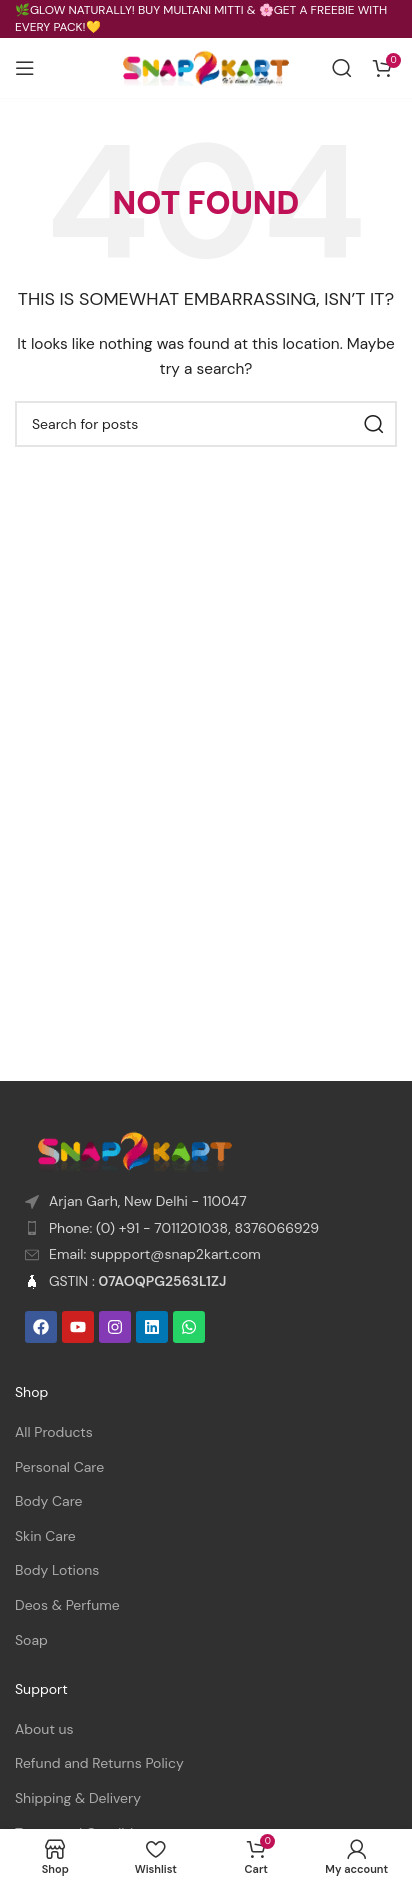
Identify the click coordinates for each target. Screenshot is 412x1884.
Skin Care (45, 1536)
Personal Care (59, 1467)
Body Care (49, 1501)
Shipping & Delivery (78, 1798)
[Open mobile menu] (25, 68)
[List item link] (206, 1229)
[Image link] (135, 1150)
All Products (54, 1432)
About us (44, 1729)
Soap (31, 1640)
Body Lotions (57, 1570)
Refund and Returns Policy (99, 1763)
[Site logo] (206, 67)
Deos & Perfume (67, 1605)
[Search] (342, 68)
